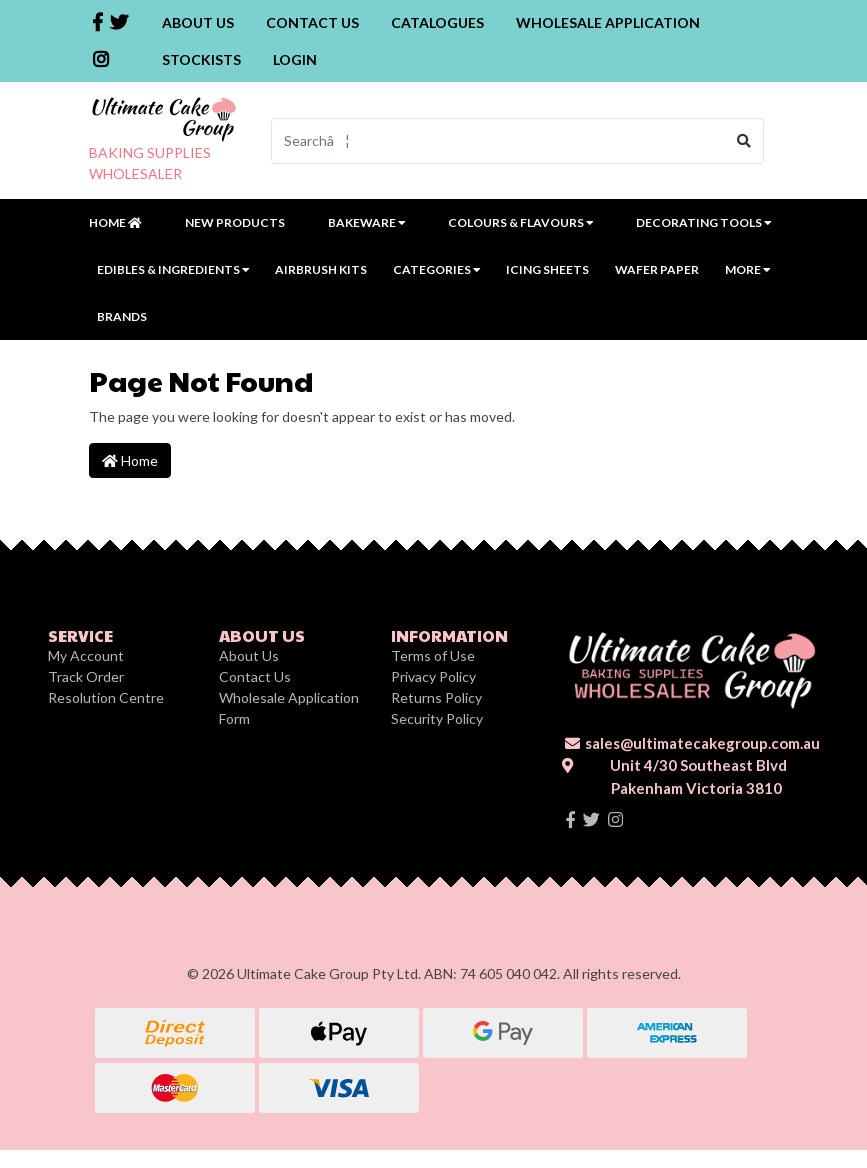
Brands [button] (122, 316)
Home (115, 222)
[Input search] (498, 141)
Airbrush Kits (321, 269)
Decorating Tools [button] (703, 222)
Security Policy (437, 718)
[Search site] (744, 141)
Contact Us (312, 22)
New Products (235, 222)
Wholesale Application (608, 22)
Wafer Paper (657, 269)
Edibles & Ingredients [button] (173, 269)
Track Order (86, 676)
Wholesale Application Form (289, 708)
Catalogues (437, 22)
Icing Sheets (547, 269)
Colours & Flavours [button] (520, 222)
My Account (86, 655)
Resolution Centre (106, 697)
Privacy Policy (433, 676)
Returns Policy (436, 697)
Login (295, 59)
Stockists (201, 59)
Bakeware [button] (366, 222)
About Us (198, 22)
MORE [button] (747, 269)
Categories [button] (436, 269)
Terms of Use (433, 655)
